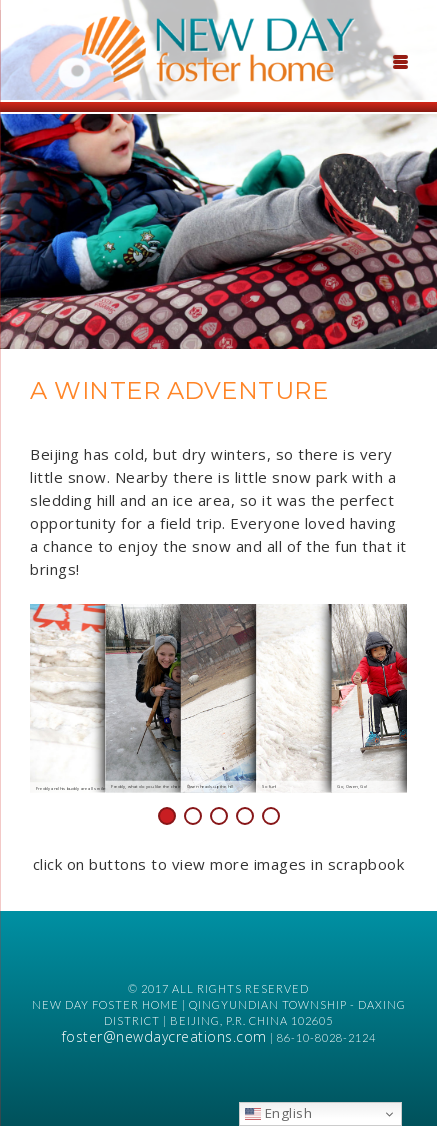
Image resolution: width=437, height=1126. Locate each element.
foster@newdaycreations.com (164, 1036)
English (278, 1113)
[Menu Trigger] (400, 60)
